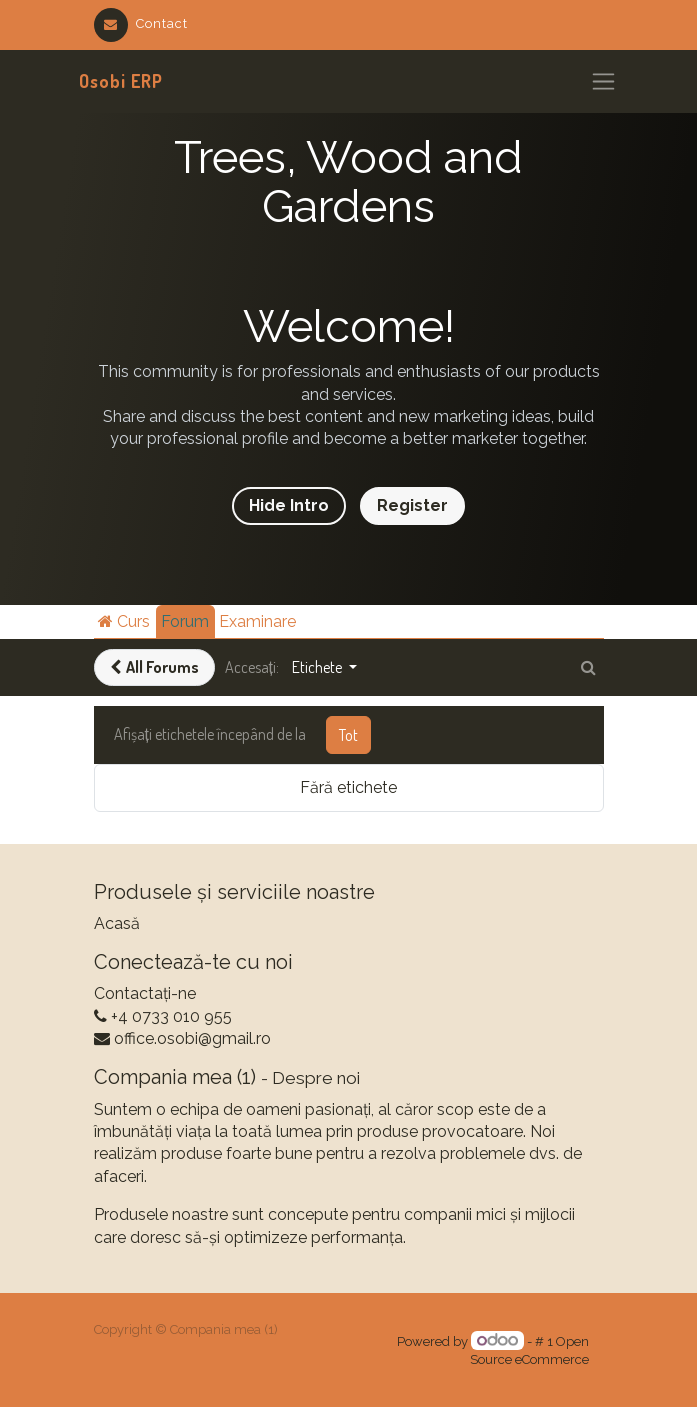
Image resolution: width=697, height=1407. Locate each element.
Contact (141, 23)
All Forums (154, 667)
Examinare (257, 621)
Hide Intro (289, 505)
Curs (124, 621)
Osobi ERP (121, 81)
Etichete (318, 667)
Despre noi (316, 1078)
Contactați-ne (145, 993)
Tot (348, 735)
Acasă (117, 923)
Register (412, 505)
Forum (185, 621)
